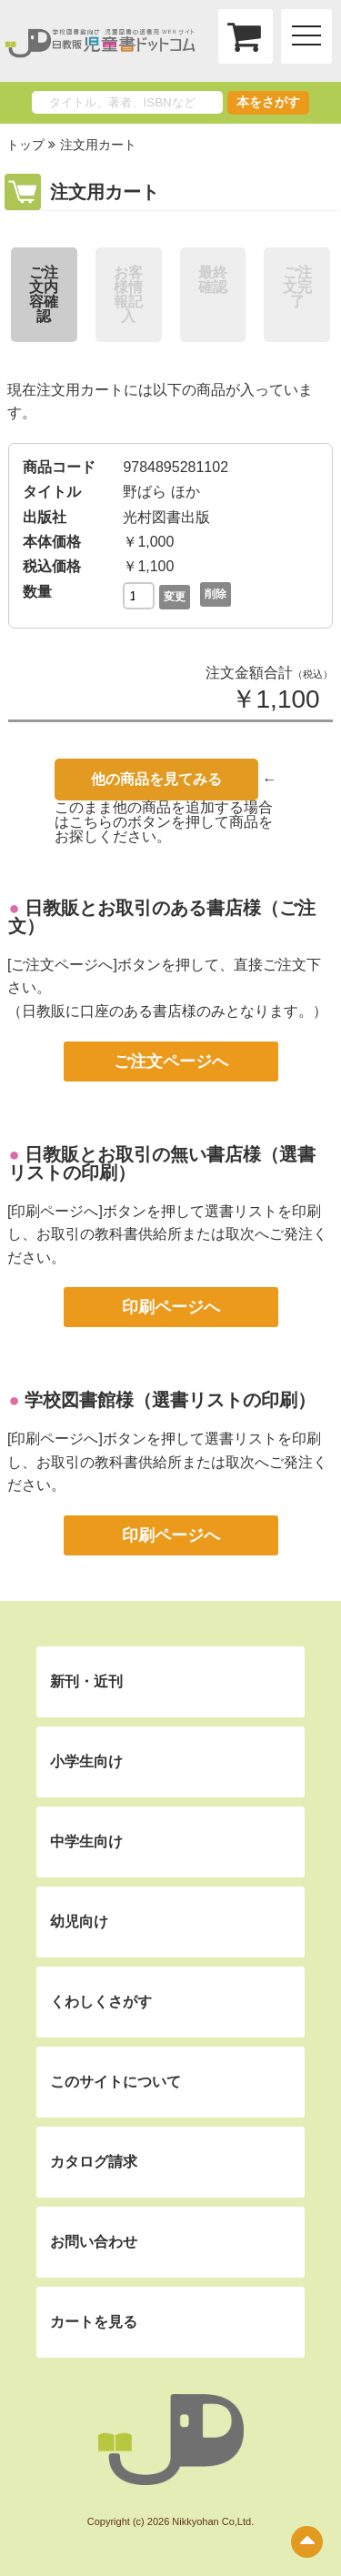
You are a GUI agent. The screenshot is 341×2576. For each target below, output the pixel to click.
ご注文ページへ (171, 1061)
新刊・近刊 (86, 1681)
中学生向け (86, 1841)
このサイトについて (115, 2081)
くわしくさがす (101, 2001)
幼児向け (79, 1921)
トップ (25, 144)
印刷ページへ (171, 1307)
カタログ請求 (93, 2161)
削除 (215, 594)
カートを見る (93, 2321)
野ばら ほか (161, 491)
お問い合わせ (93, 2241)
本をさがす (268, 102)
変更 (175, 596)
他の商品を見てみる (156, 779)
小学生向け (86, 1761)
